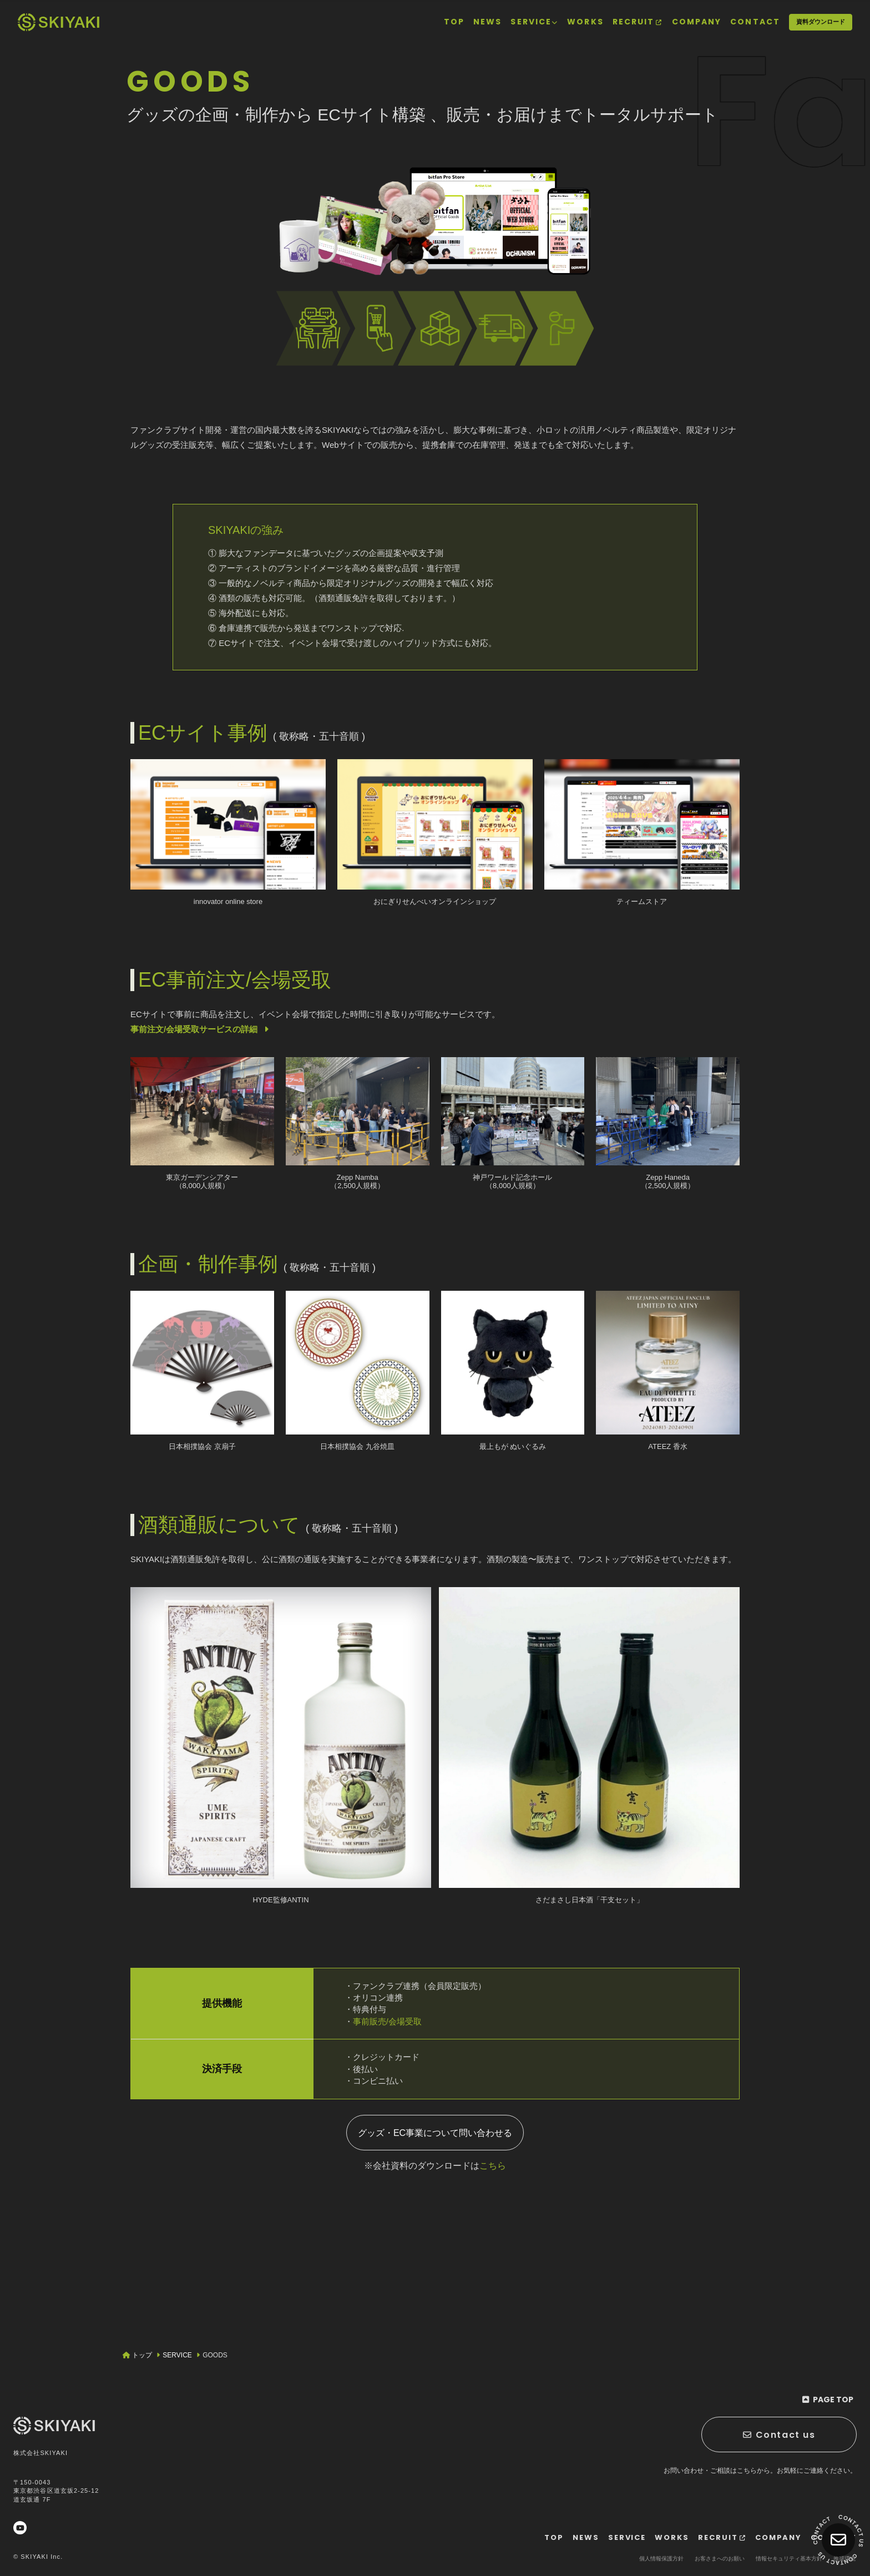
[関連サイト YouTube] (20, 2527)
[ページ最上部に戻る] (827, 2399)
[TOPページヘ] (58, 22)
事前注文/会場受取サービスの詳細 (200, 1029)
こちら (492, 2165)
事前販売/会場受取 (387, 2021)
